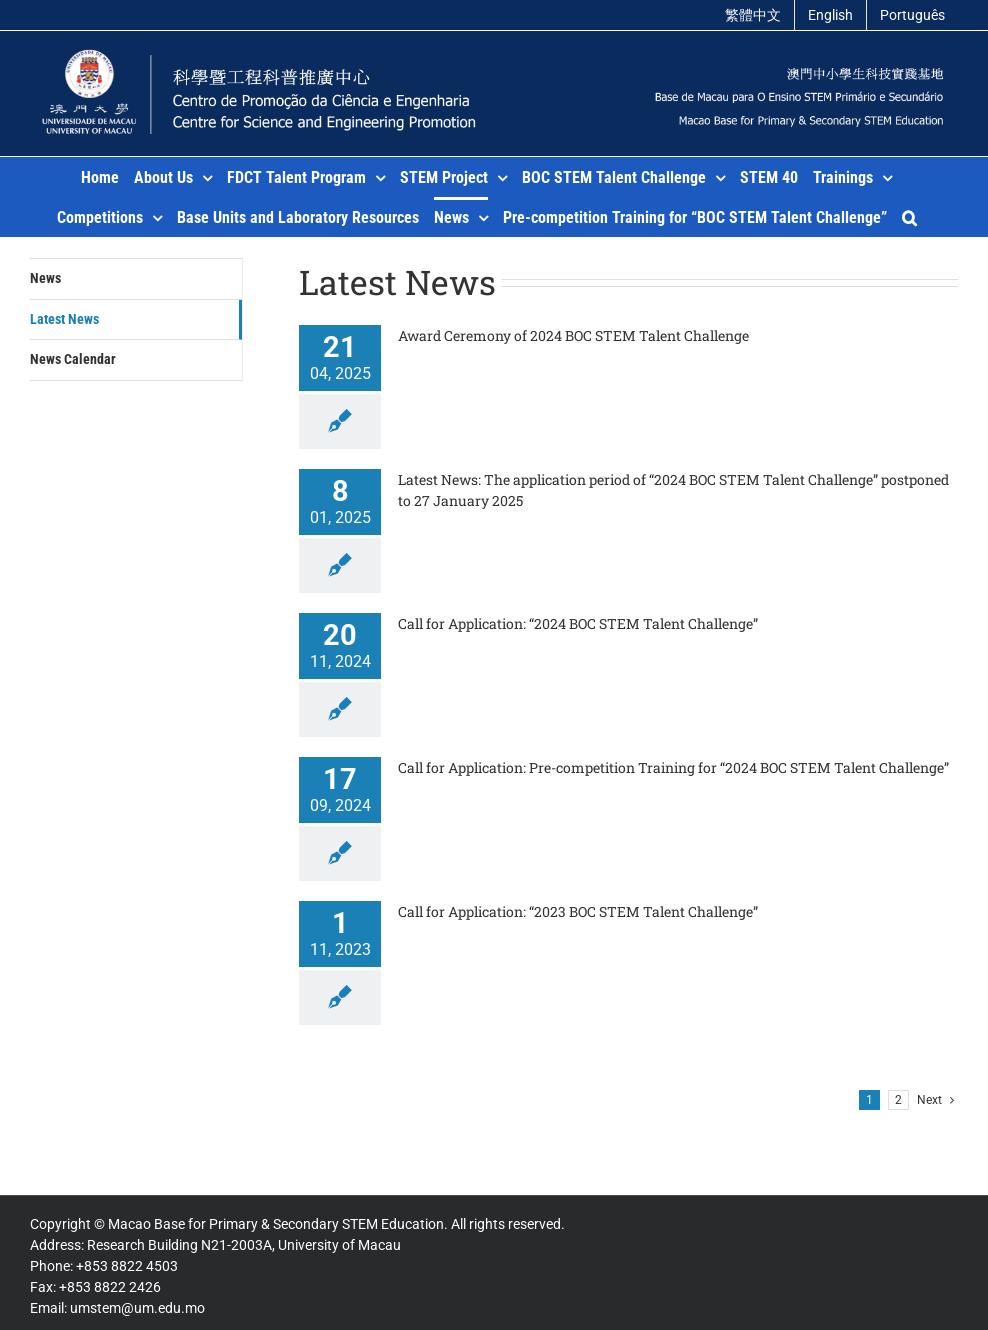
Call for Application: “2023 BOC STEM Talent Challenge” (578, 911)
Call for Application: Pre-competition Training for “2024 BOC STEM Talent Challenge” (673, 767)
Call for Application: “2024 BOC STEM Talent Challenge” (578, 623)
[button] (909, 217)
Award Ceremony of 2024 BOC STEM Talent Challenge (573, 335)
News (45, 278)
